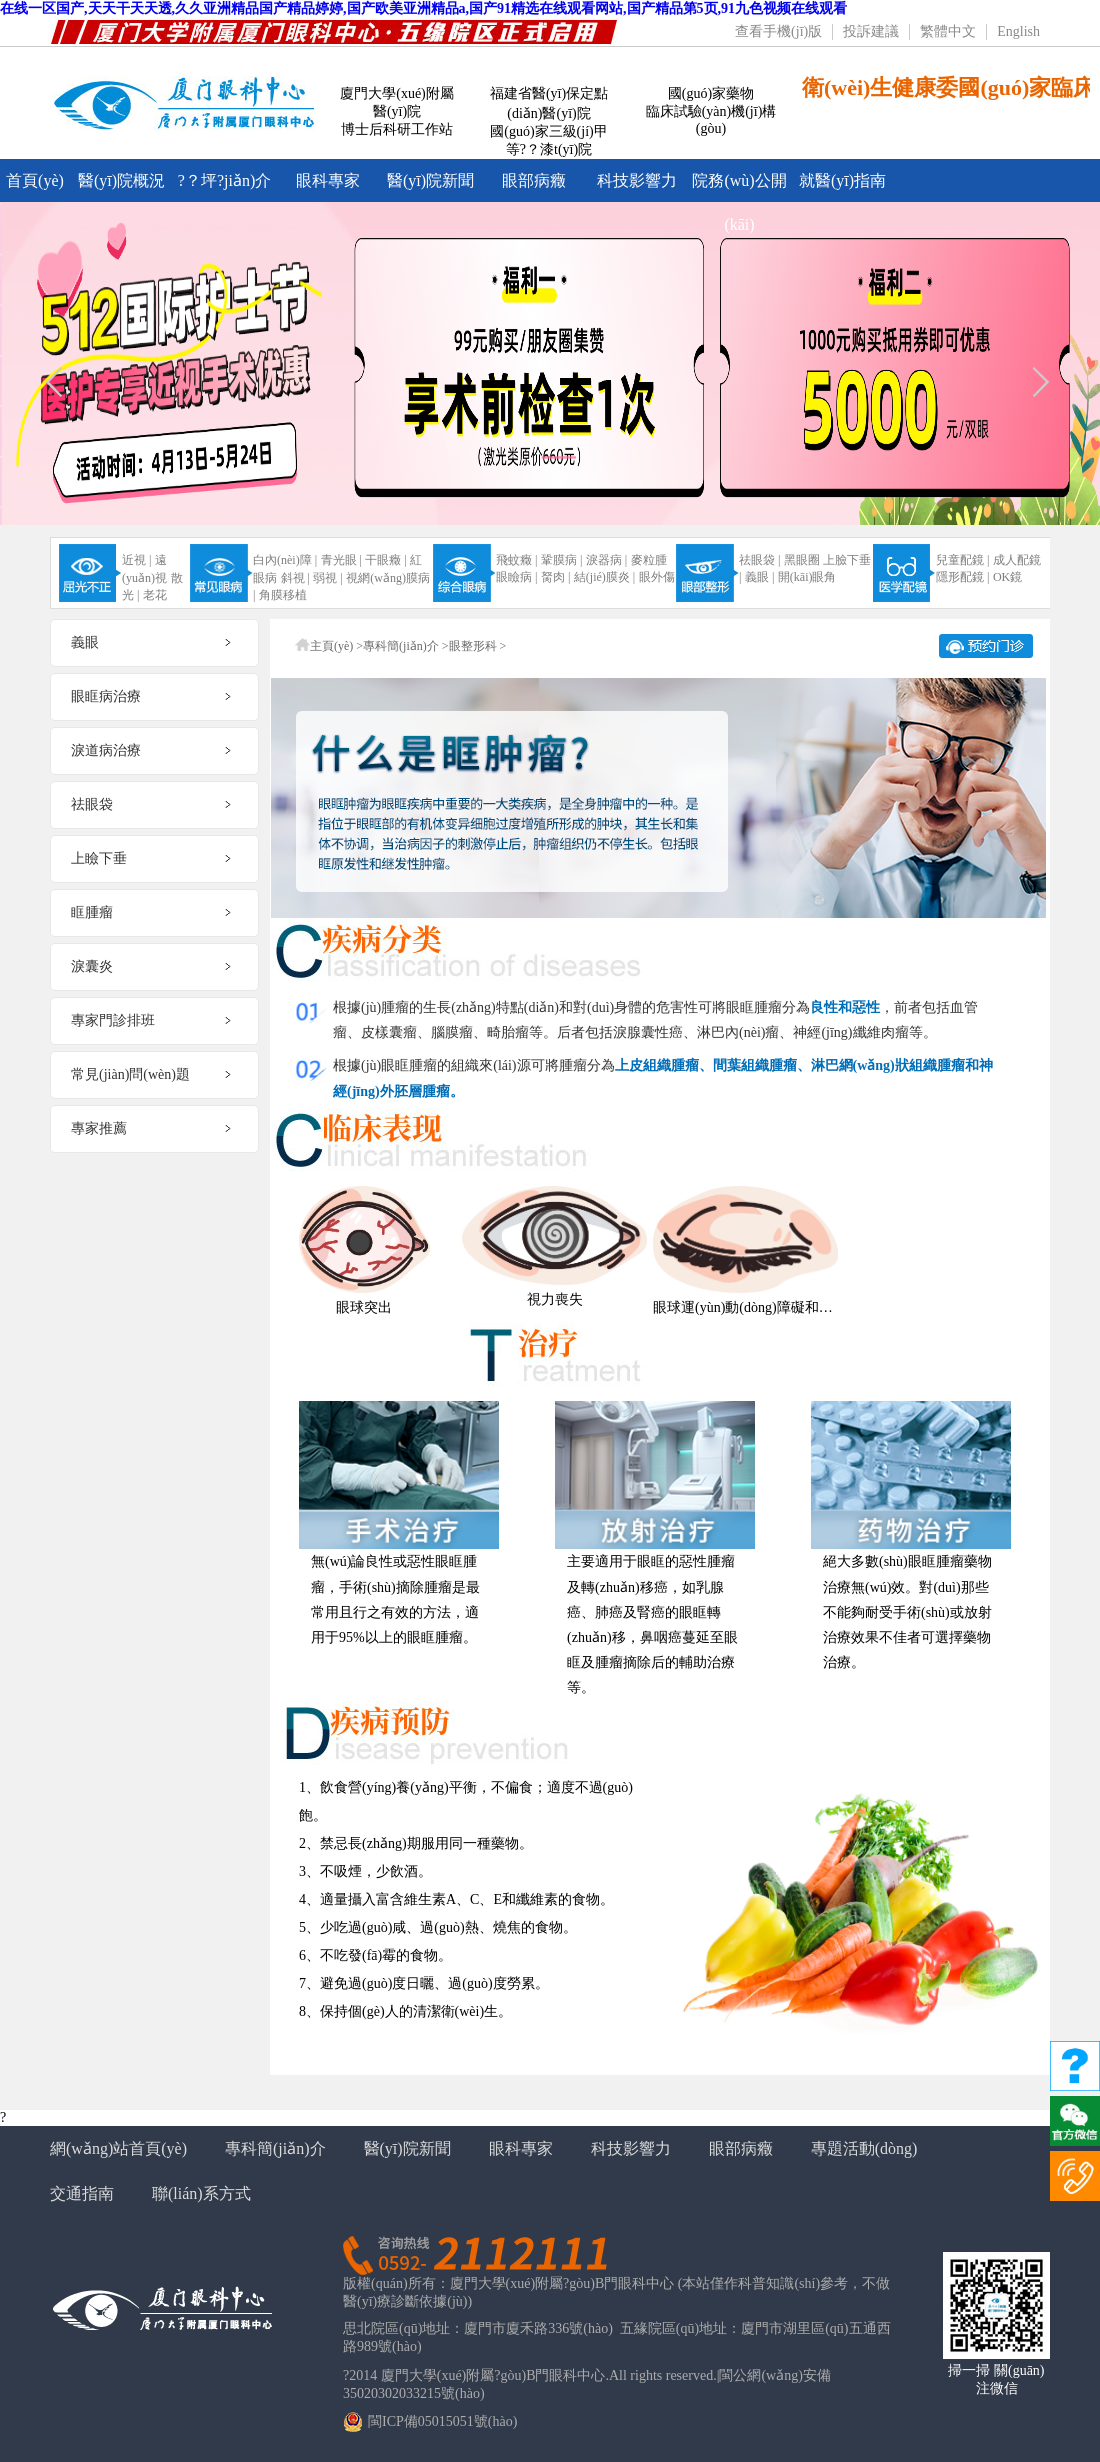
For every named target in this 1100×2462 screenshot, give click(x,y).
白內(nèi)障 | (285, 560)
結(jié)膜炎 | (604, 577)
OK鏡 (1007, 577)
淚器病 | (606, 560)
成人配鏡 (1017, 560)
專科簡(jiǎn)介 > (405, 646)
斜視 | (295, 578)
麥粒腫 (649, 560)
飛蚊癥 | (516, 560)
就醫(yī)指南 (842, 180)
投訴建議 (871, 31)
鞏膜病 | (561, 560)
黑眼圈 (802, 560)
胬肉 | (555, 577)
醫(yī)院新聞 (430, 180)
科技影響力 (637, 180)
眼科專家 (328, 180)
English (1018, 31)
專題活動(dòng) (864, 2148)
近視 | (136, 560)
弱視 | (327, 578)
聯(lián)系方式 (201, 2193)
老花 (155, 595)
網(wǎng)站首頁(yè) (118, 2148)
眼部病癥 (534, 180)
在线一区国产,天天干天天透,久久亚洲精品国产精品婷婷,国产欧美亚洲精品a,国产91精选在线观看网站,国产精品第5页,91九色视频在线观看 (423, 8)
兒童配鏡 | (962, 560)
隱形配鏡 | (962, 577)
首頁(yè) (35, 180)
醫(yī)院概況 (121, 180)
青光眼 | (341, 560)
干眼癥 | (385, 560)
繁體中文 (948, 31)
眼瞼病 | (516, 577)
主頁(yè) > (336, 646)
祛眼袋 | (759, 560)
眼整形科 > (478, 646)
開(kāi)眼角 (807, 577)
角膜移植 (283, 595)
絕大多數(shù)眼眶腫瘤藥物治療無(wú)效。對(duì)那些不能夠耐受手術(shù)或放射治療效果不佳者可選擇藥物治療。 (907, 1612)
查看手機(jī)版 (778, 31)
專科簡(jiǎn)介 (275, 2148)
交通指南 (82, 2193)
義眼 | (759, 577)
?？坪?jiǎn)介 (224, 180)
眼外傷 (657, 577)
